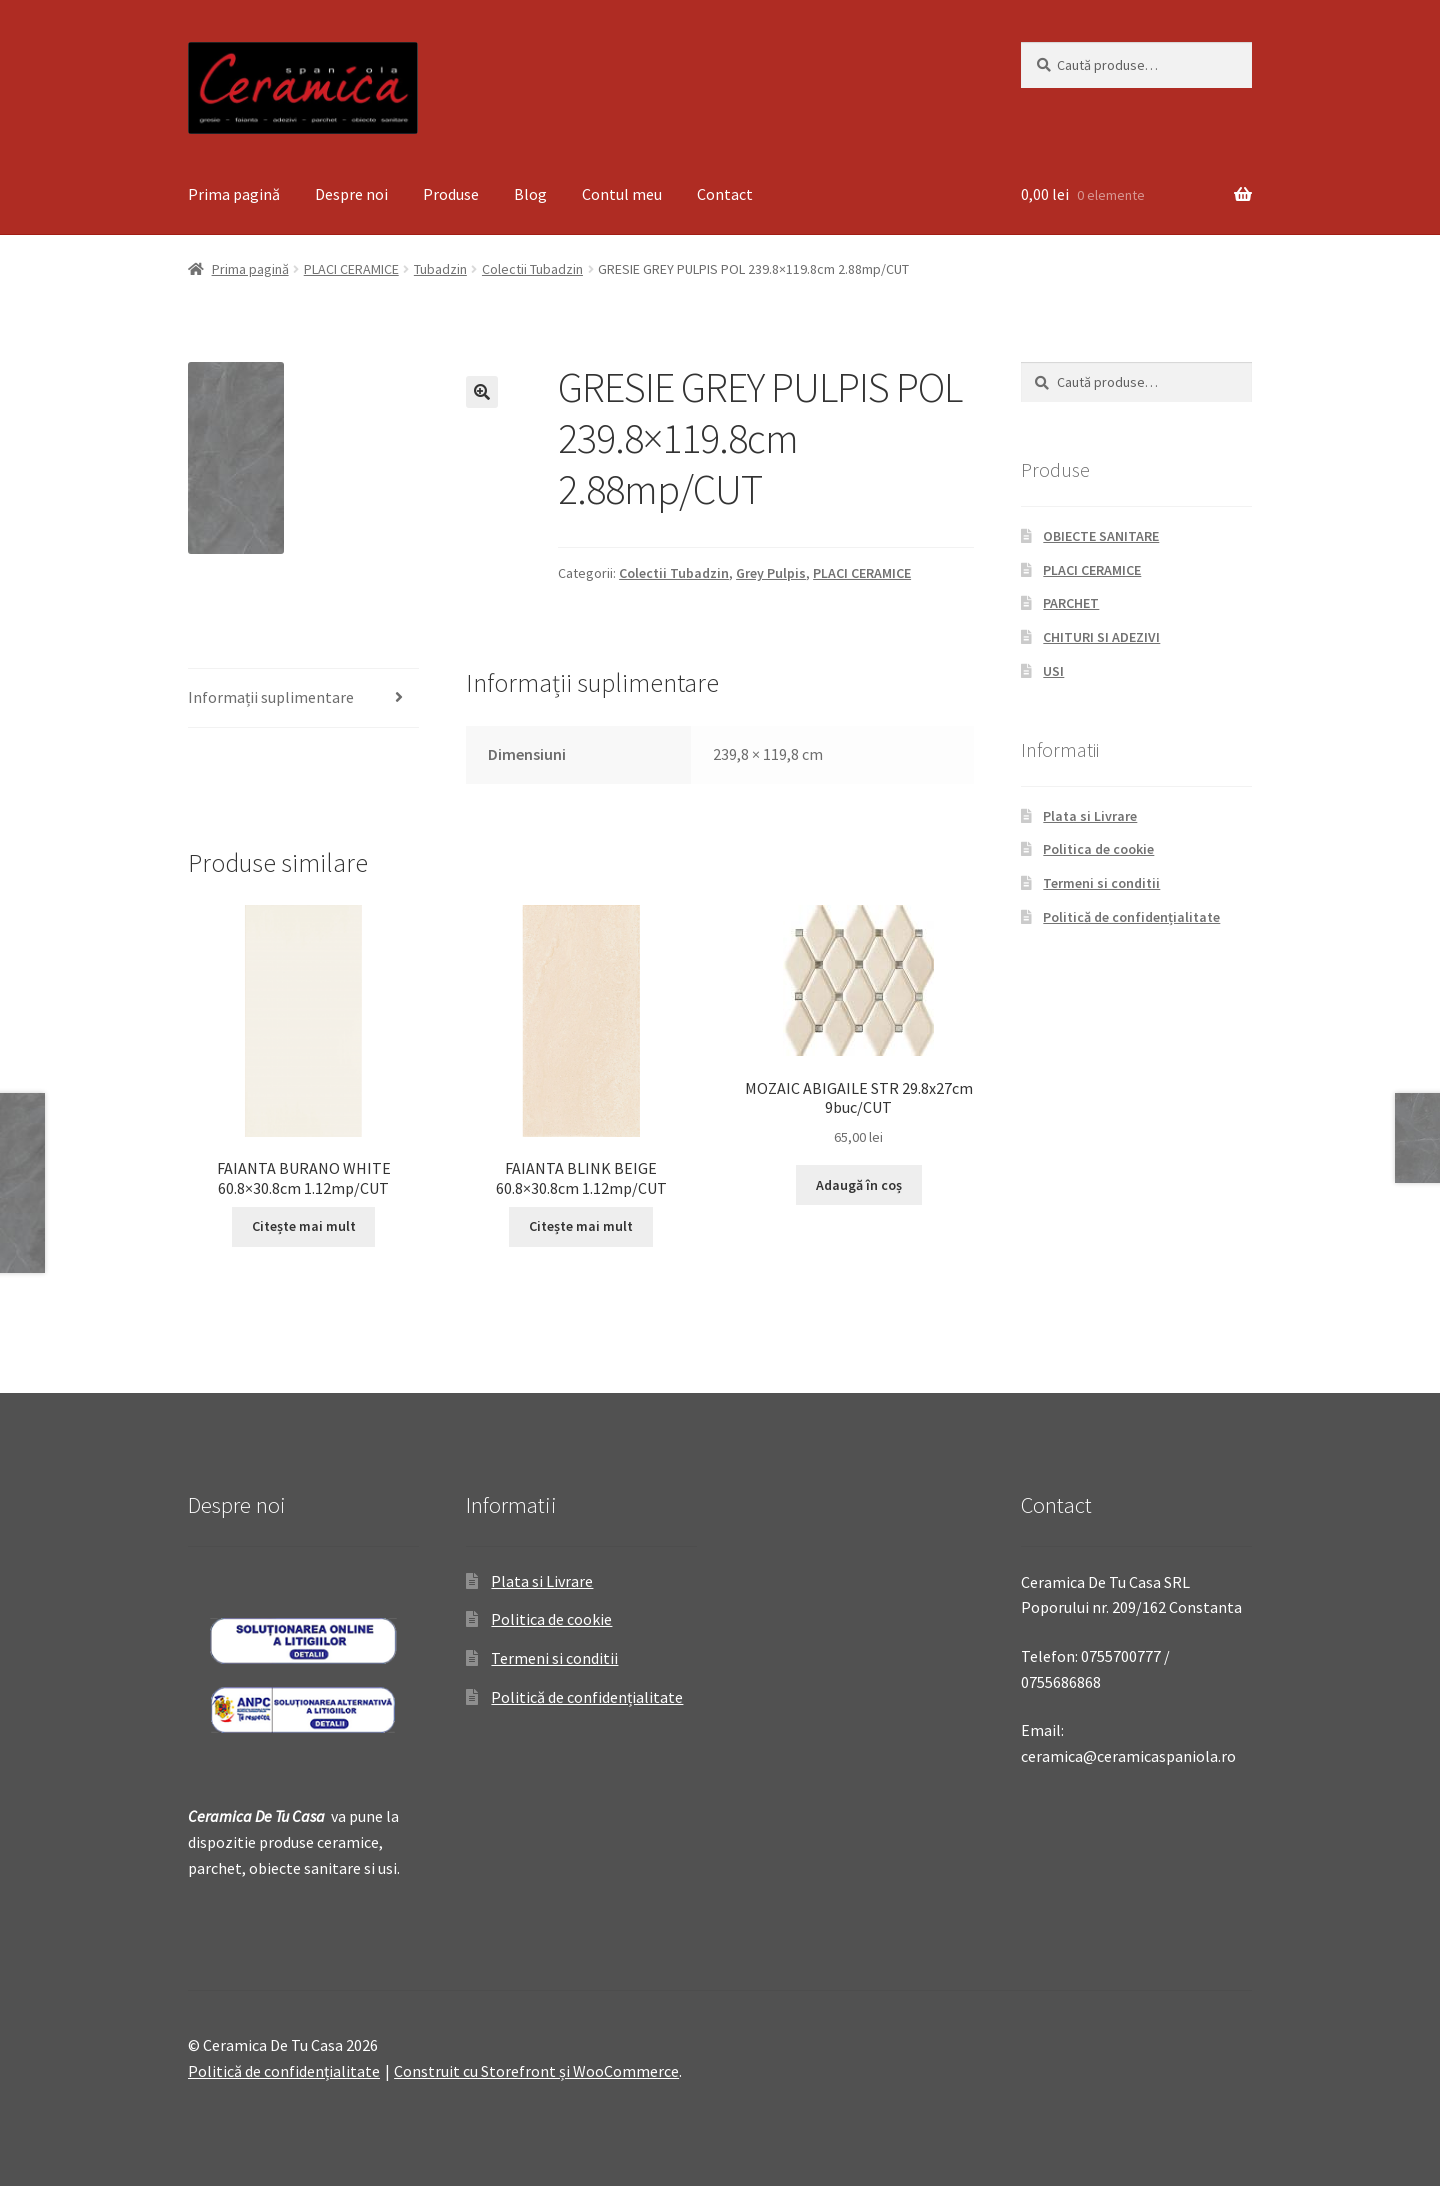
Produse (451, 194)
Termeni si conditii (1101, 883)
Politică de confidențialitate (1131, 917)
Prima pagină (234, 194)
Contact (725, 194)
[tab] (303, 698)
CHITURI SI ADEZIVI (1101, 637)
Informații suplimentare (271, 697)
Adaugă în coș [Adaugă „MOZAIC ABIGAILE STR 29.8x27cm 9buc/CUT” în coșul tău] (859, 1185)
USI (1053, 671)
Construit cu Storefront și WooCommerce (536, 2071)
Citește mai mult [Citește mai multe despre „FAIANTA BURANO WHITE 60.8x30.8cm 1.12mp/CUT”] (304, 1226)
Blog (530, 194)
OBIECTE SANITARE (1101, 536)
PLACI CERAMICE (351, 269)
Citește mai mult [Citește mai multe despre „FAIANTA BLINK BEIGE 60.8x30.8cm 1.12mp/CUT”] (581, 1226)
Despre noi (351, 194)
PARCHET (1071, 603)
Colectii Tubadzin (532, 269)
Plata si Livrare (1090, 816)
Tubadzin (440, 269)
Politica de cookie (1098, 849)
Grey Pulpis (771, 573)
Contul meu (622, 194)
